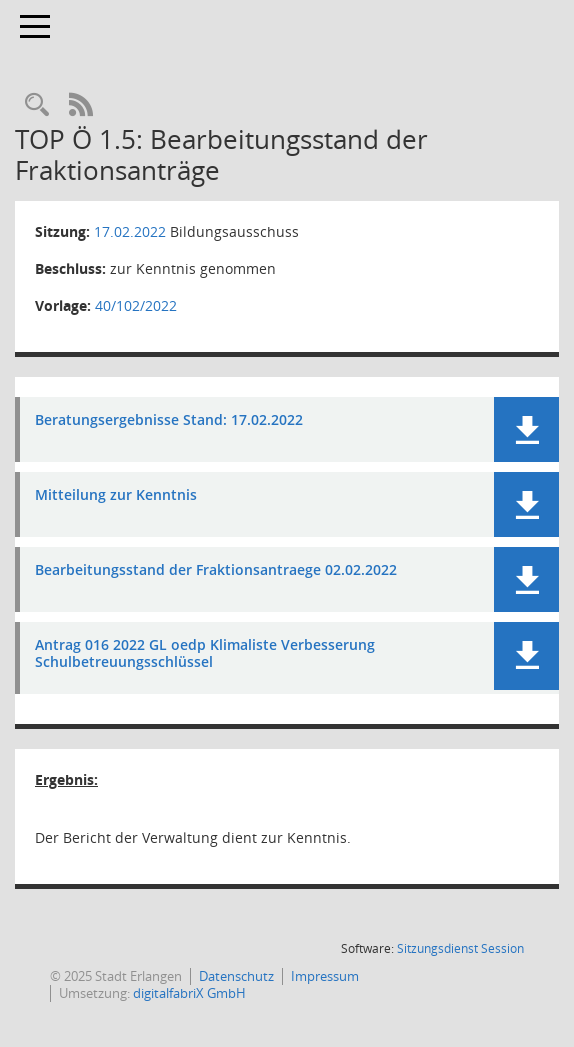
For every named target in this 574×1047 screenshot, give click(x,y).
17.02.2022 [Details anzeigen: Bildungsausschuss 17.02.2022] (130, 231)
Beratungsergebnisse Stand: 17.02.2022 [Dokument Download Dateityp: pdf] (169, 420)
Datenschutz (236, 976)
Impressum (325, 976)
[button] (526, 429)
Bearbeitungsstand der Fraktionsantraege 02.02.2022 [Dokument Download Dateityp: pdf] (216, 570)
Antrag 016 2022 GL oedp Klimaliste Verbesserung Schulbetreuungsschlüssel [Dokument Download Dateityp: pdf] (205, 654)
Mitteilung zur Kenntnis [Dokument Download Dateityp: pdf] (116, 495)
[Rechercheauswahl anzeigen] (37, 105)
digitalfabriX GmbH (189, 993)
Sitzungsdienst (460, 948)
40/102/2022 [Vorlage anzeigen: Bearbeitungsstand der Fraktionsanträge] (136, 305)
